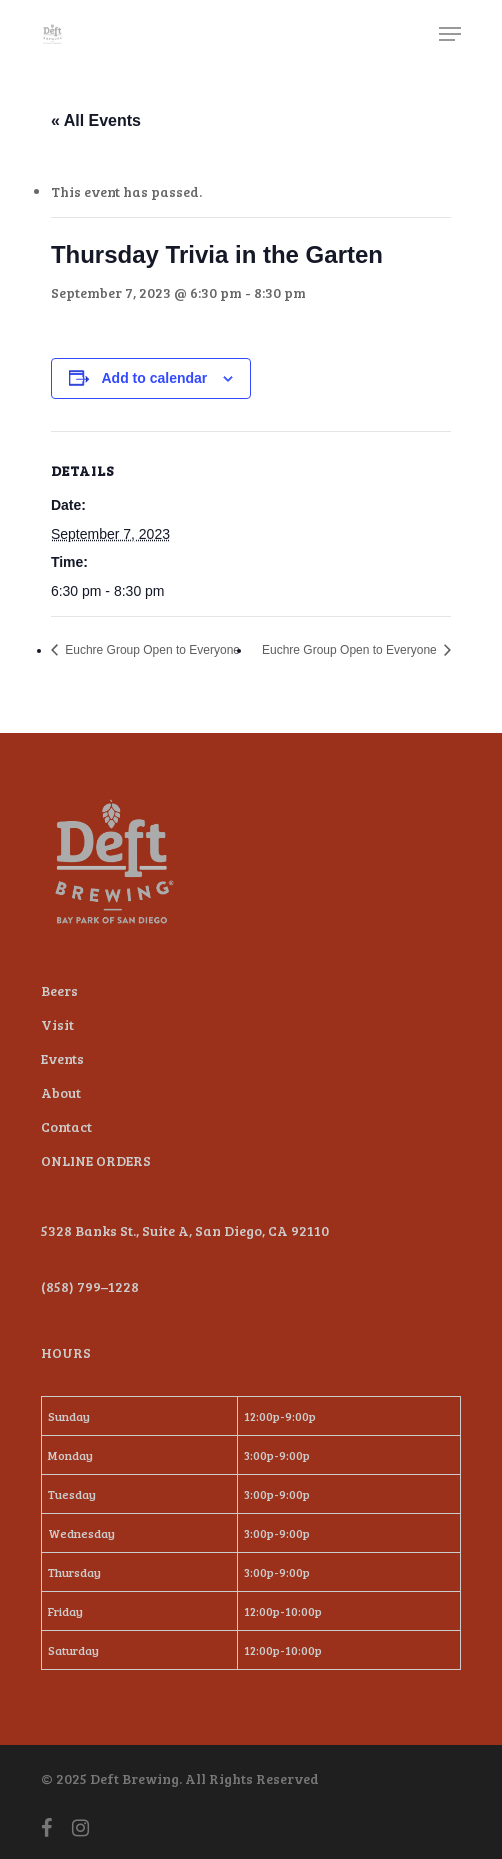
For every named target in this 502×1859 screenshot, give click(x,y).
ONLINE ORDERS (96, 1160)
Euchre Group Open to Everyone (151, 650)
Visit (57, 1024)
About (61, 1092)
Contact (66, 1126)
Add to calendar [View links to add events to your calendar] (154, 378)
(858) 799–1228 (90, 1286)
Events (62, 1058)
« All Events (96, 120)
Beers (59, 990)
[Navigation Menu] (450, 34)
